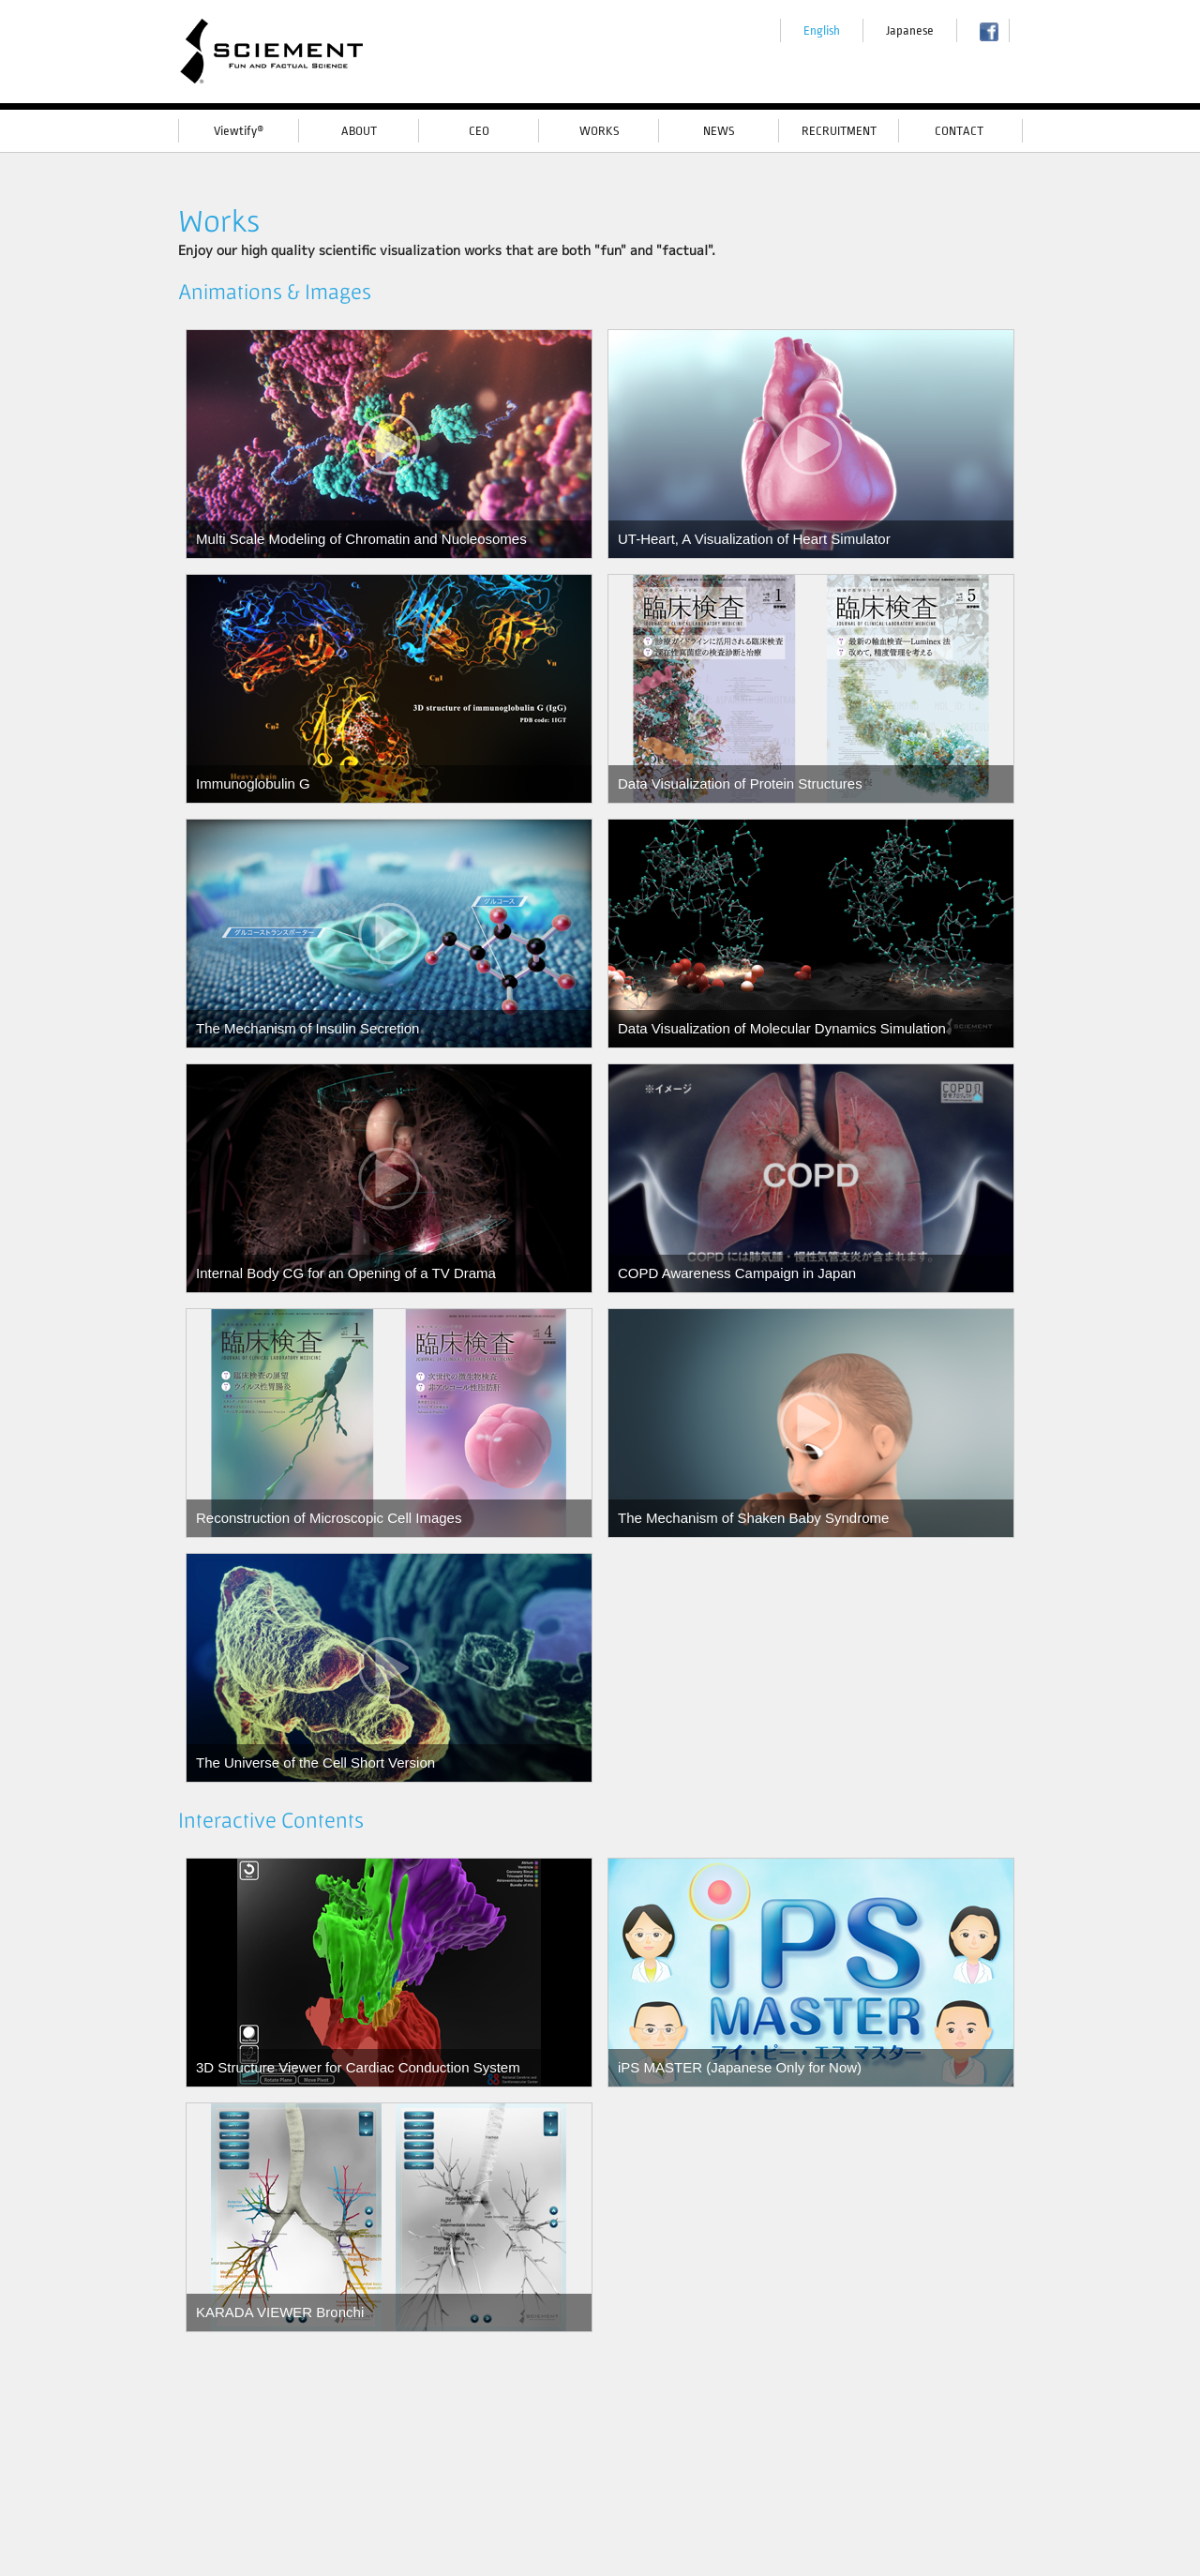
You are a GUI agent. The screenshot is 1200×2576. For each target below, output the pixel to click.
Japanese (910, 30)
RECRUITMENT (839, 131)
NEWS (718, 131)
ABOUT (359, 131)
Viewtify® (239, 131)
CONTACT (959, 131)
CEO (479, 131)
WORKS (599, 131)
